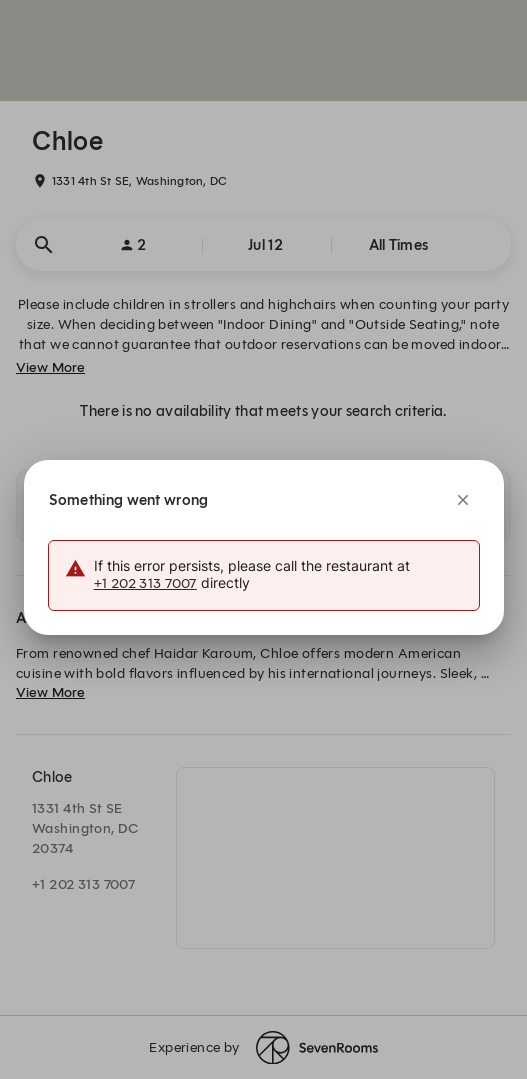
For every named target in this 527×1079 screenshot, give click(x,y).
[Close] (463, 500)
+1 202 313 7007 (145, 583)
